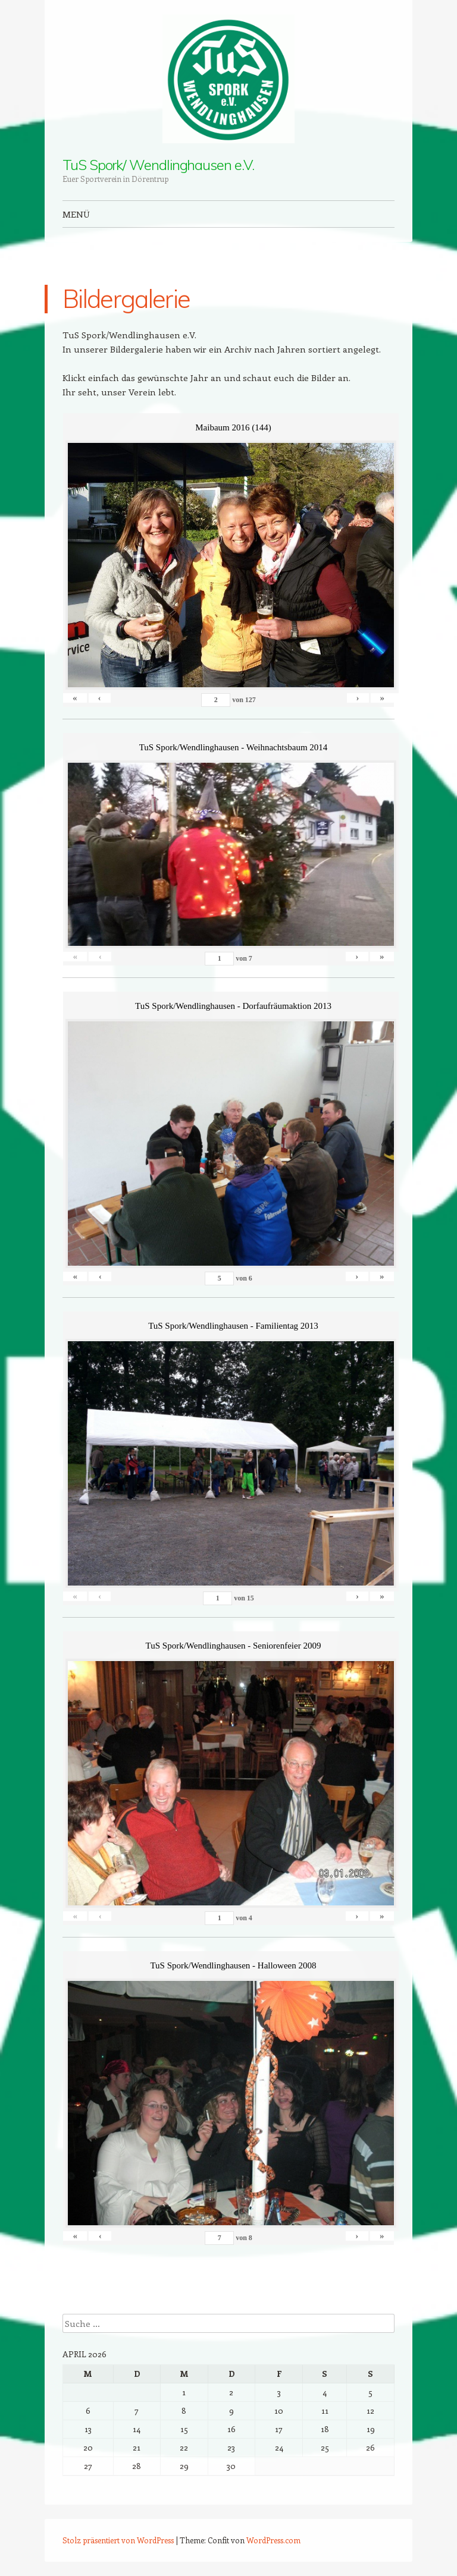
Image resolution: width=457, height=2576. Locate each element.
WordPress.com (273, 2540)
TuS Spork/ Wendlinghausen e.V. (158, 165)
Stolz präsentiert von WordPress (118, 2540)
